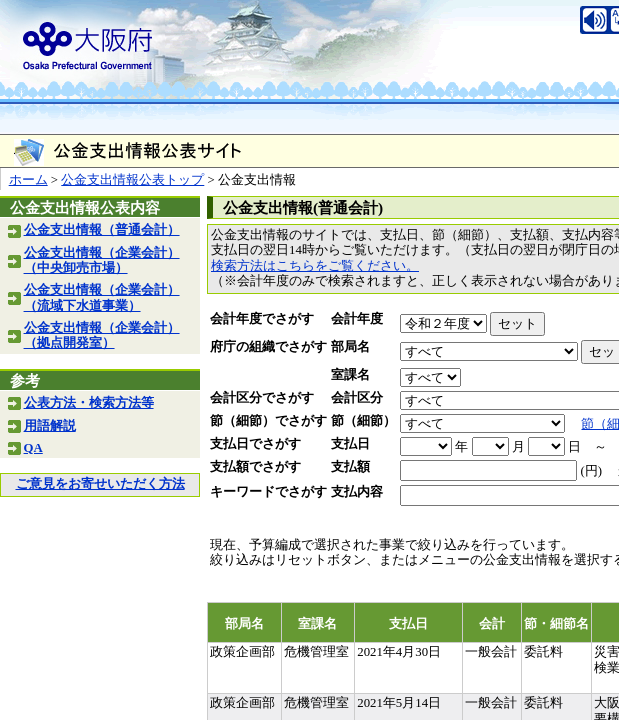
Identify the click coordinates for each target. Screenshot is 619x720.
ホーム (28, 180)
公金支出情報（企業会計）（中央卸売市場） (102, 260)
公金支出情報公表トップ (132, 180)
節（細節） (363, 421)
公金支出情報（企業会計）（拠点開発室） (102, 335)
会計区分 (357, 398)
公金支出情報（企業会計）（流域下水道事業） (102, 297)
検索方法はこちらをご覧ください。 (315, 266)
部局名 (350, 347)
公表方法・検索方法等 (89, 403)
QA (33, 448)
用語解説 (50, 426)
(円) (591, 471)
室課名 (350, 375)
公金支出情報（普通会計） (102, 230)
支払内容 (357, 492)
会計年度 (357, 319)
